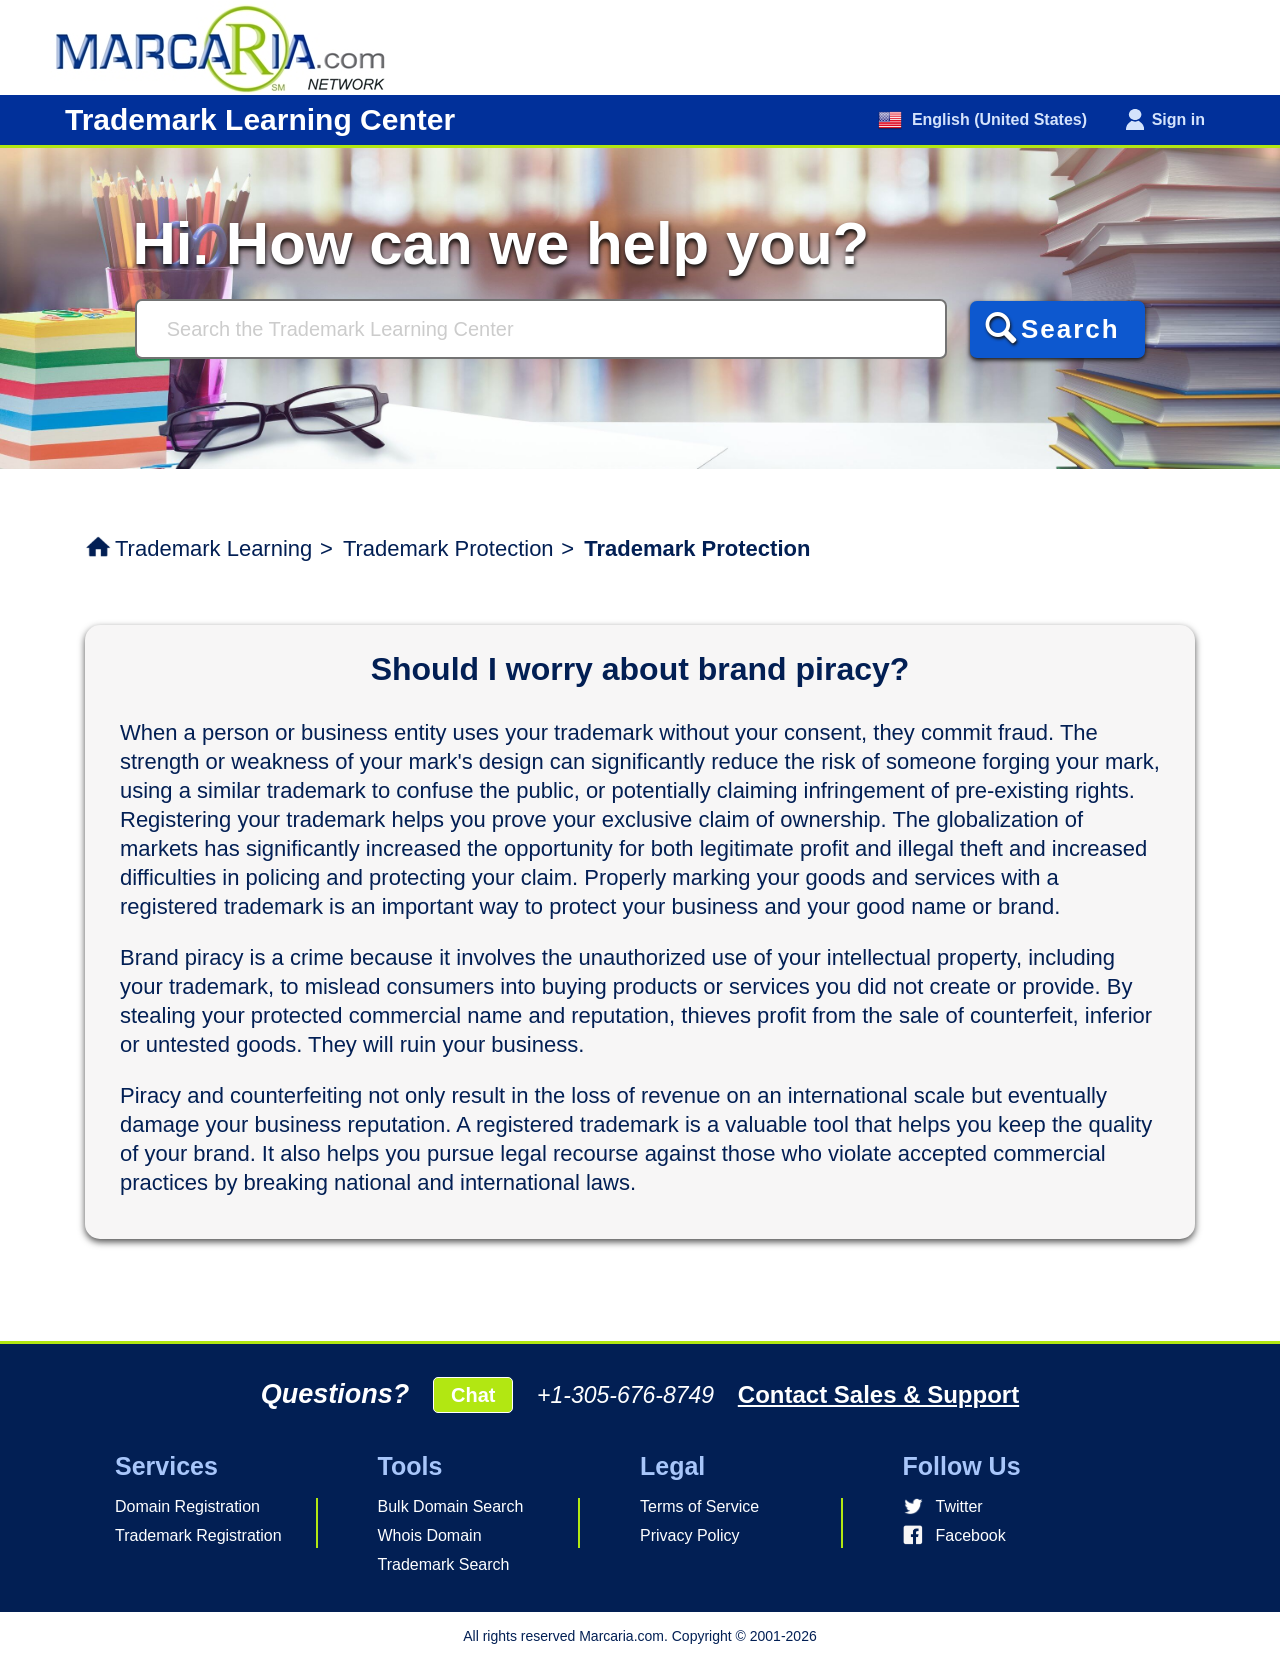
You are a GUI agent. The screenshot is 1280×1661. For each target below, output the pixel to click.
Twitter (959, 1506)
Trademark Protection (448, 548)
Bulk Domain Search (451, 1506)
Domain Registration (187, 1506)
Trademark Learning (213, 548)
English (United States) (997, 119)
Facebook (971, 1535)
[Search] (541, 329)
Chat (473, 1395)
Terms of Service (699, 1506)
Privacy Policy (690, 1535)
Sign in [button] (1178, 119)
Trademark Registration (198, 1535)
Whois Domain (430, 1535)
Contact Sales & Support (878, 1394)
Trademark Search (444, 1564)
